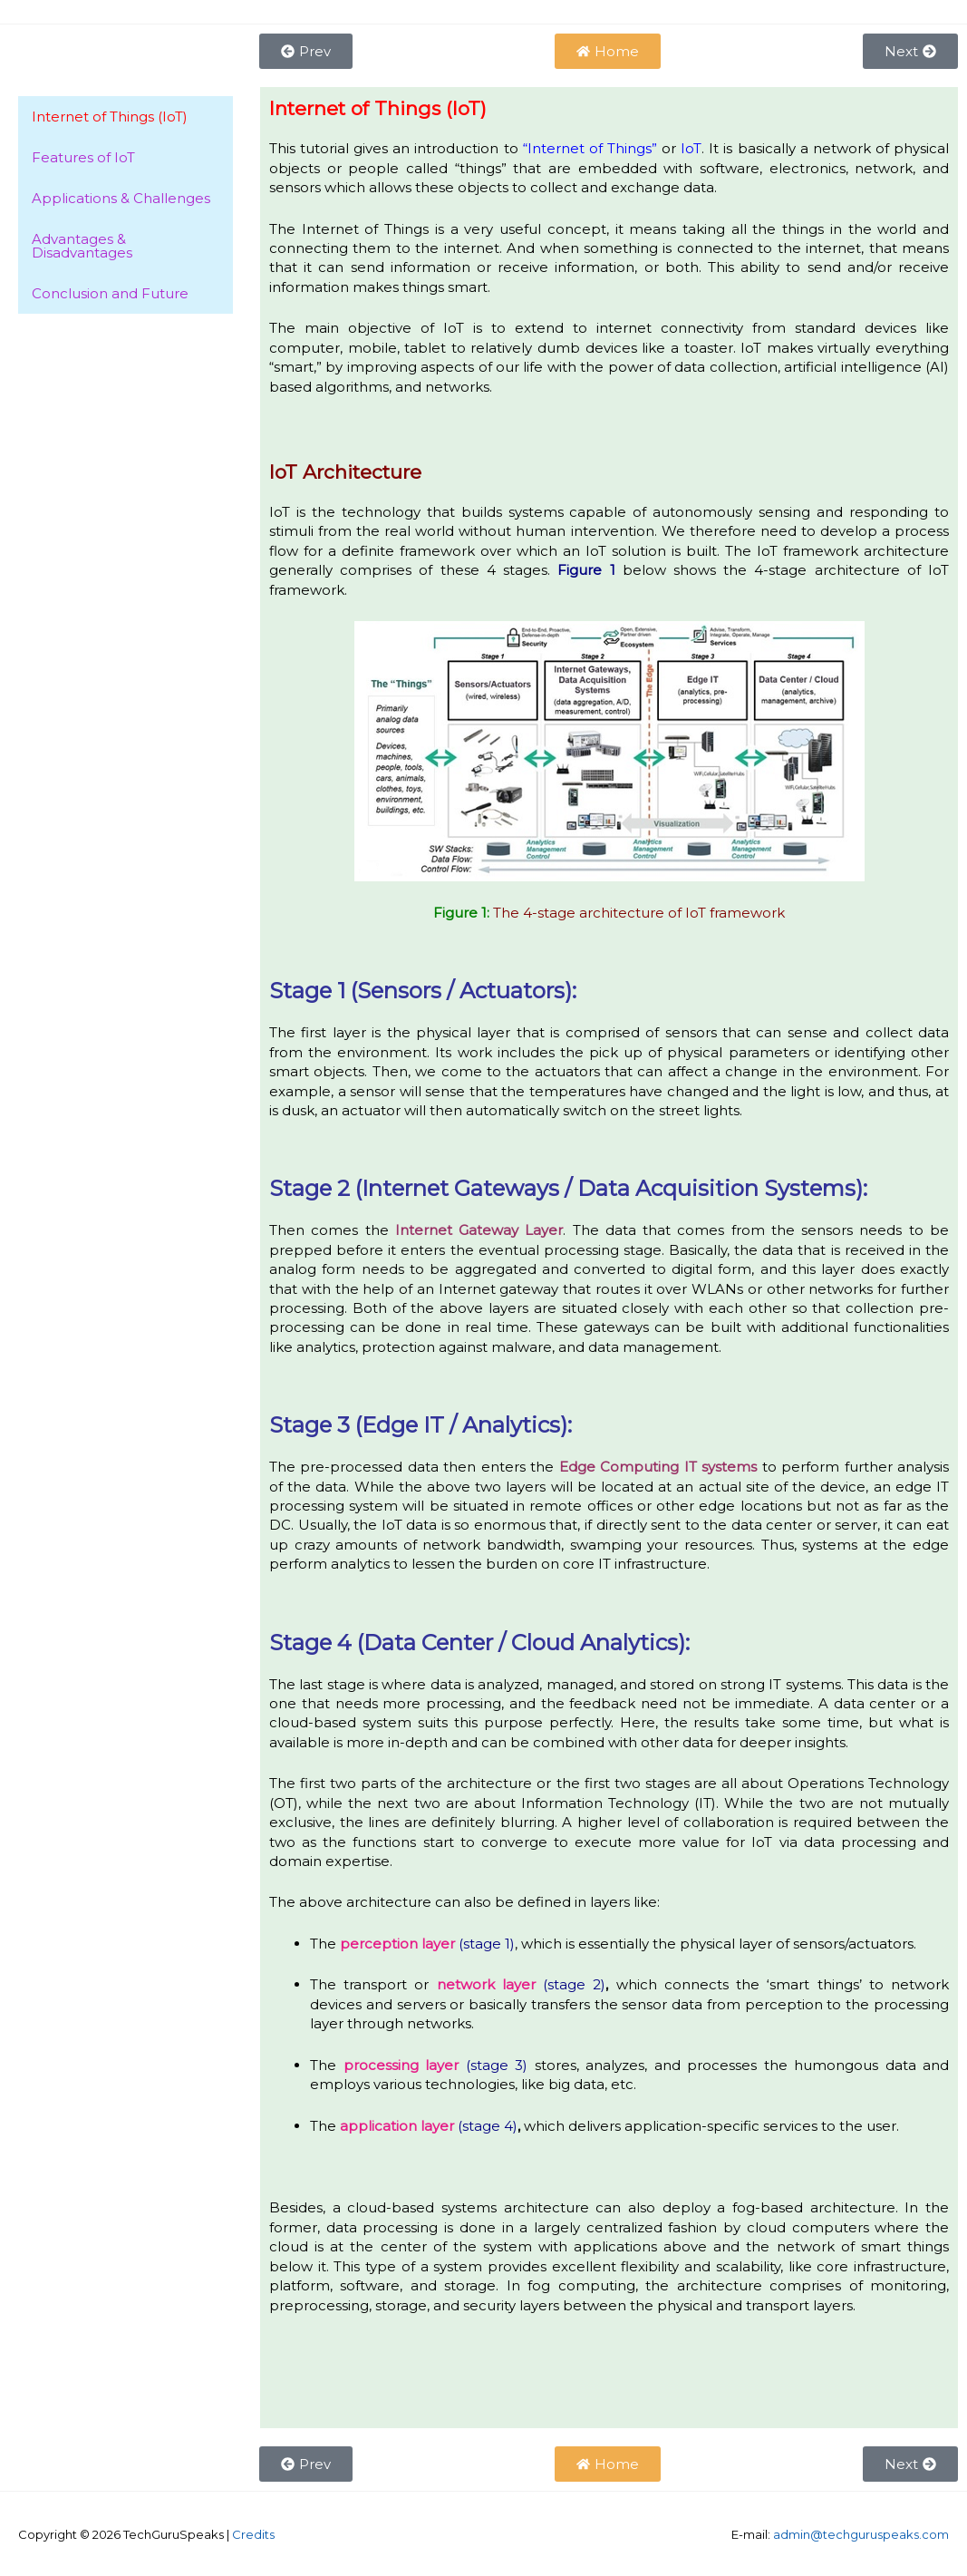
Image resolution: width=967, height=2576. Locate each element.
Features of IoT (83, 157)
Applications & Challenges (121, 198)
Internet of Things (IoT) (110, 116)
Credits (253, 2534)
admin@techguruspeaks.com (861, 2534)
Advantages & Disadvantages (82, 245)
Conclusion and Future (110, 293)
